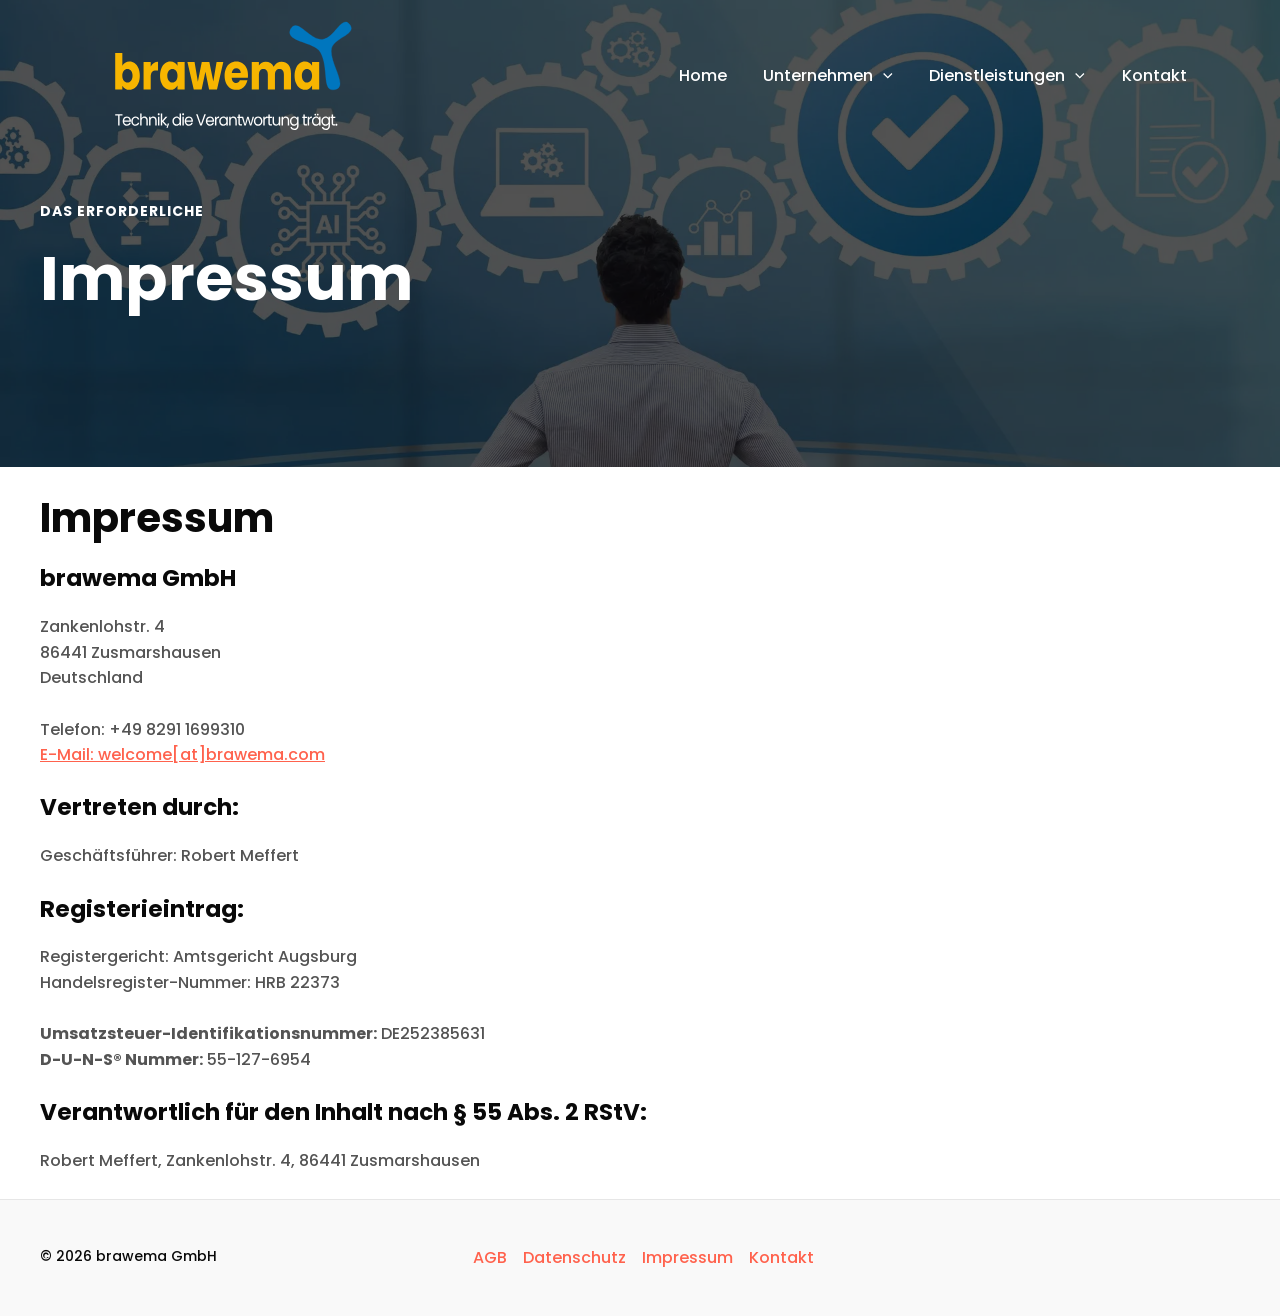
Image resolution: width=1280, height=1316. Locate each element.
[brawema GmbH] (225, 74)
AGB (490, 1257)
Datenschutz (574, 1257)
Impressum (687, 1257)
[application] (895, 76)
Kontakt (781, 1257)
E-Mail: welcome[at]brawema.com (182, 754)
